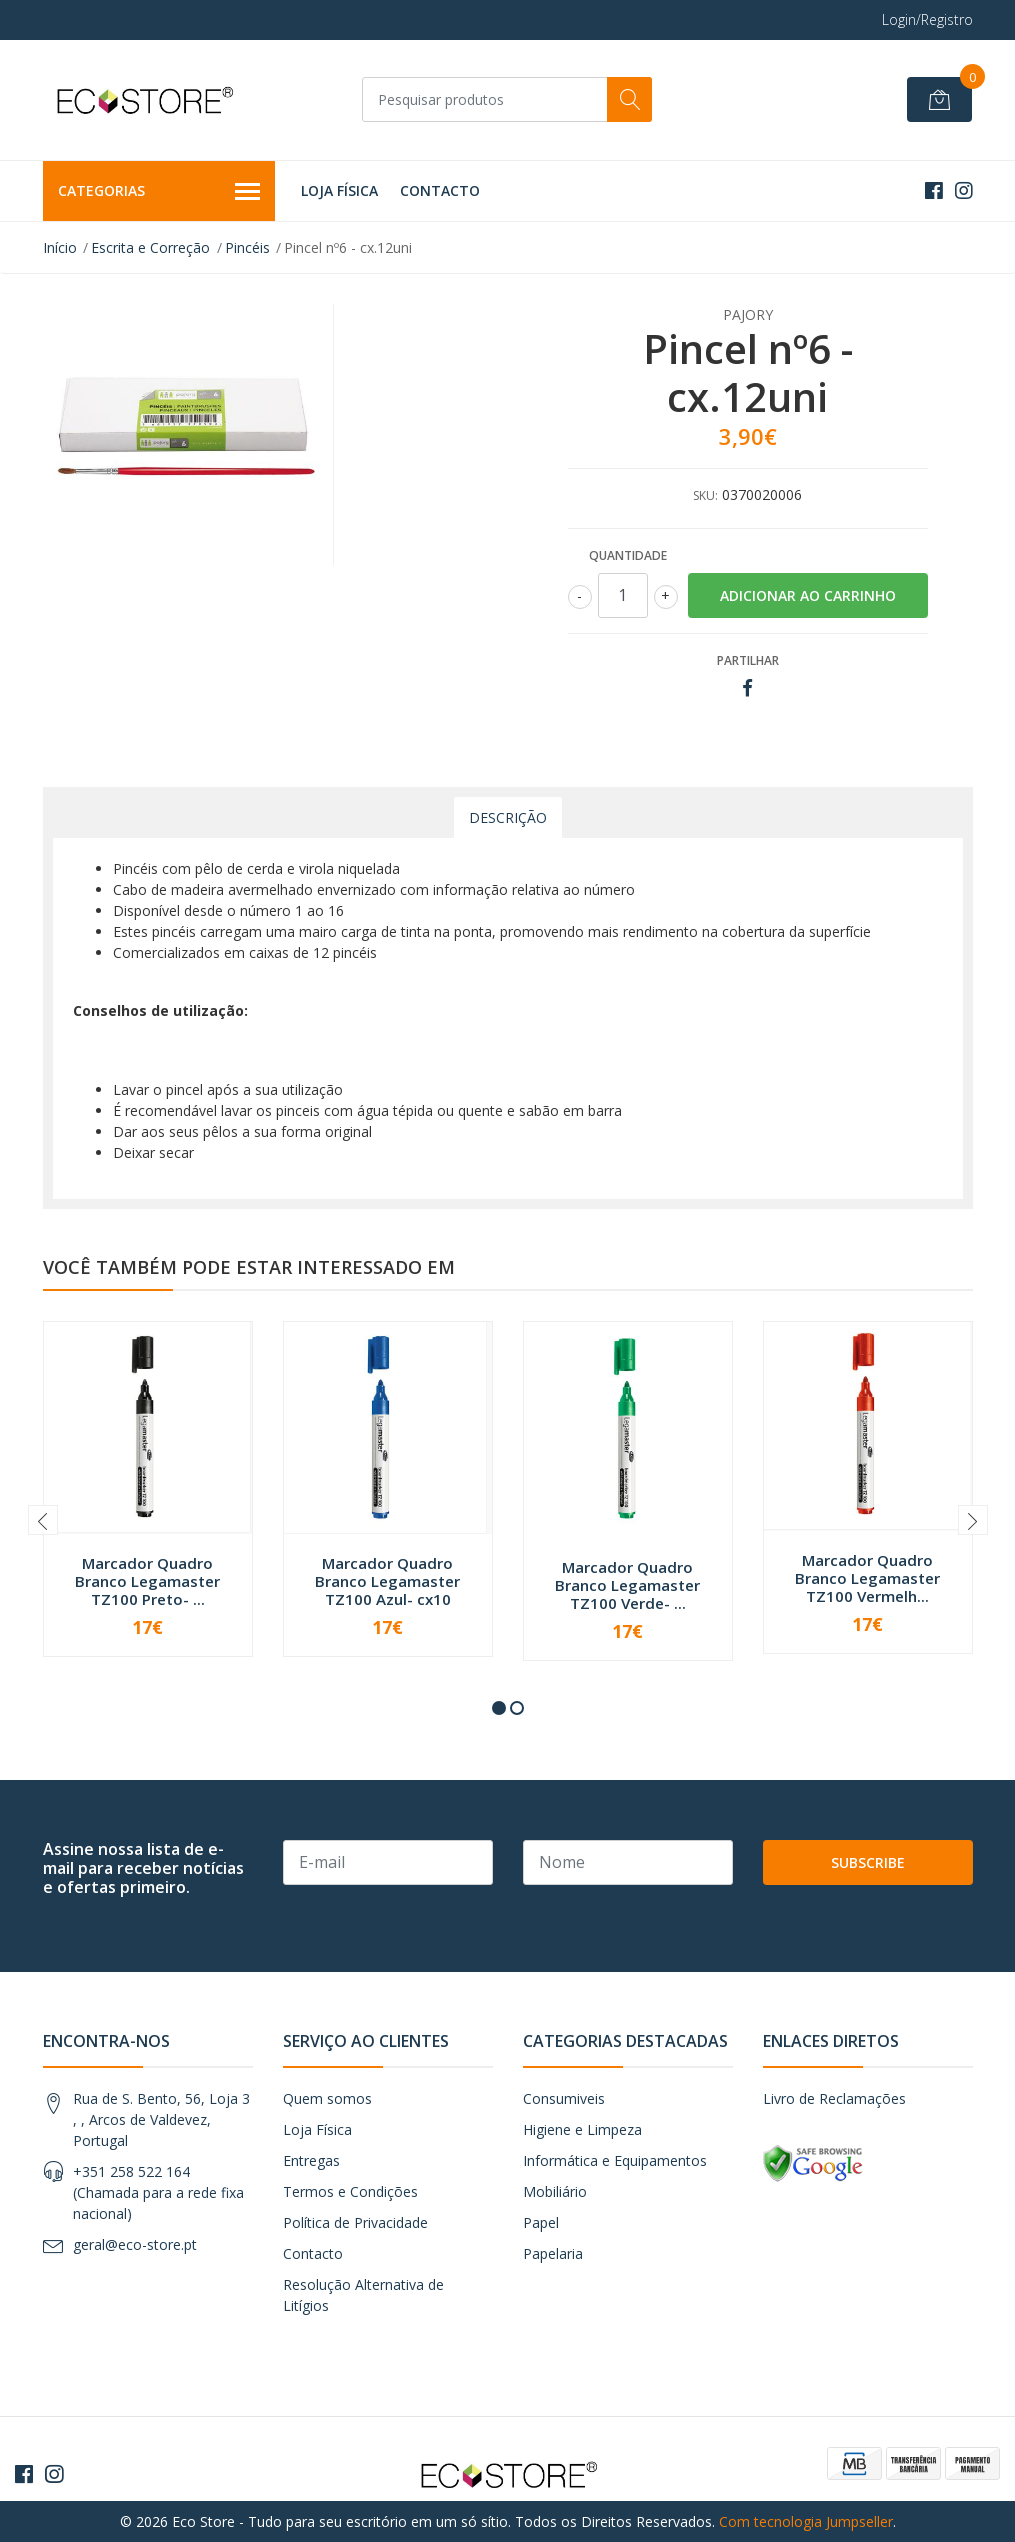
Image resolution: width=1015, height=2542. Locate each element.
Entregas (311, 2160)
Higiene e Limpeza (582, 2129)
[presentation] (43, 1520)
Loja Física (339, 190)
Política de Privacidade (355, 2222)
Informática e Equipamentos (615, 2160)
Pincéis (247, 247)
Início (60, 247)
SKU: (705, 495)
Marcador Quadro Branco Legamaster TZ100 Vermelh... (867, 1578)
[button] (499, 1708)
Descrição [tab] (508, 817)
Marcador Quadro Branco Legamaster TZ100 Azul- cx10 (387, 1581)
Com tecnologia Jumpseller (806, 2521)
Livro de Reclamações (834, 2098)
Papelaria (553, 2253)
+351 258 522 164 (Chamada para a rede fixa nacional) (158, 2192)
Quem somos (327, 2098)
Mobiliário (555, 2191)
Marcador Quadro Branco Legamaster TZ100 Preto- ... (147, 1581)
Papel (541, 2222)
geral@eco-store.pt (135, 2244)
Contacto (440, 190)
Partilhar (748, 660)
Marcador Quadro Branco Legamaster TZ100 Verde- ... (627, 1585)
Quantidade (628, 555)
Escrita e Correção (150, 247)
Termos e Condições (350, 2191)
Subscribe (868, 1862)
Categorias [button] (159, 192)
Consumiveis (564, 2098)
